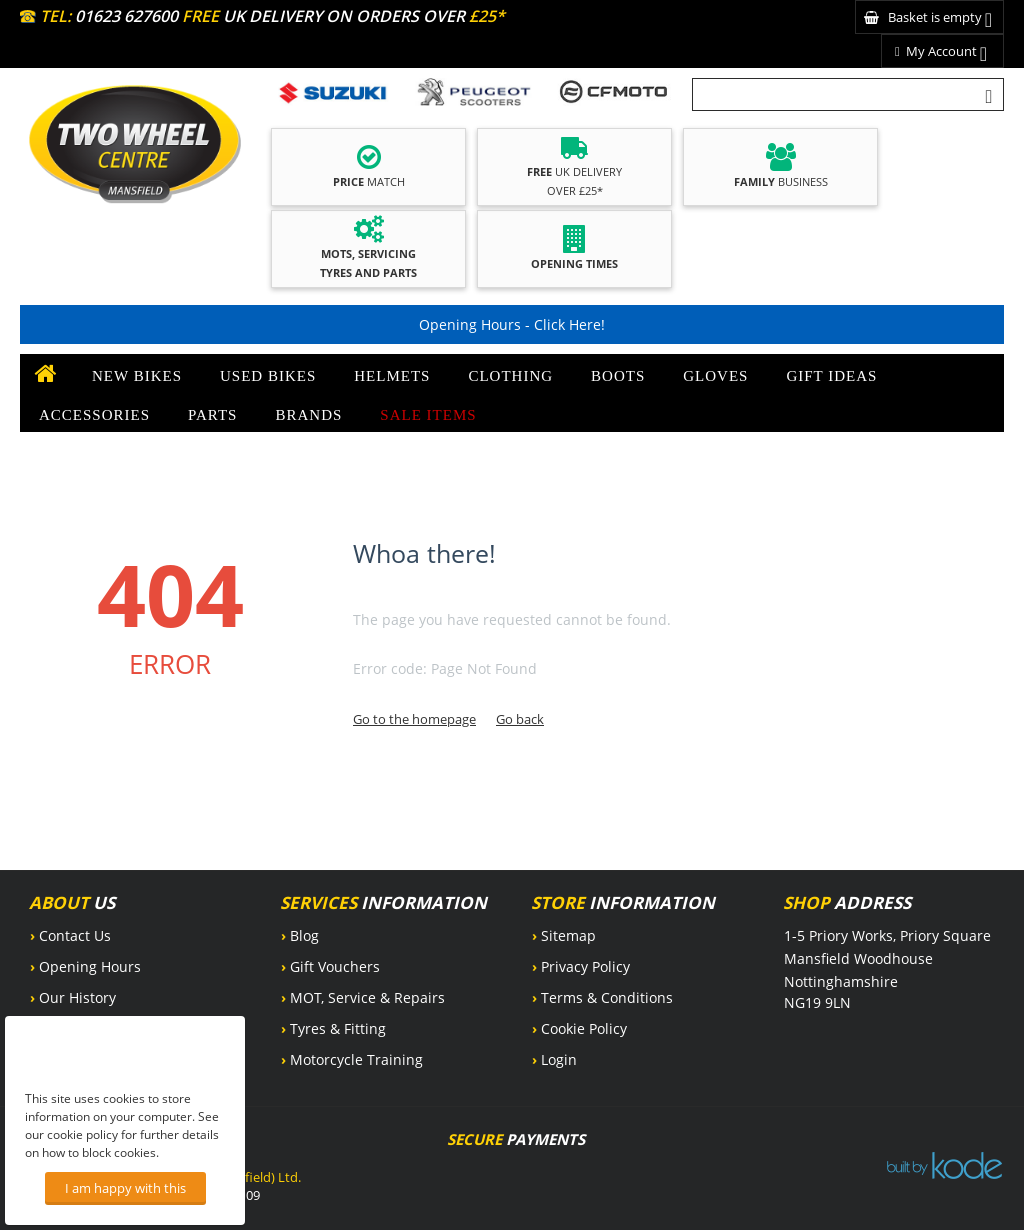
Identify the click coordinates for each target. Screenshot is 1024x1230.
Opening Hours (90, 966)
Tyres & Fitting (338, 1028)
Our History (77, 997)
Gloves (715, 376)
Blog (304, 935)
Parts (212, 415)
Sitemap (568, 935)
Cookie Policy (584, 1028)
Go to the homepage (414, 719)
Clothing (510, 376)
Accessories (94, 415)
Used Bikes (268, 376)
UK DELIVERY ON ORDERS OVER (343, 16)
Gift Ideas (831, 376)
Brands (308, 415)
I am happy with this (125, 1188)
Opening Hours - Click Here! (512, 324)
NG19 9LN (817, 1002)
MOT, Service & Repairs (367, 997)
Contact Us (75, 935)
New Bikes (137, 376)
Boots (618, 376)
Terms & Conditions (607, 997)
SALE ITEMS (428, 415)
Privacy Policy (585, 966)
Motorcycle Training (356, 1059)
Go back (520, 719)
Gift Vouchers (335, 966)
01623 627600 (126, 16)
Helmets (392, 376)
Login (559, 1059)
